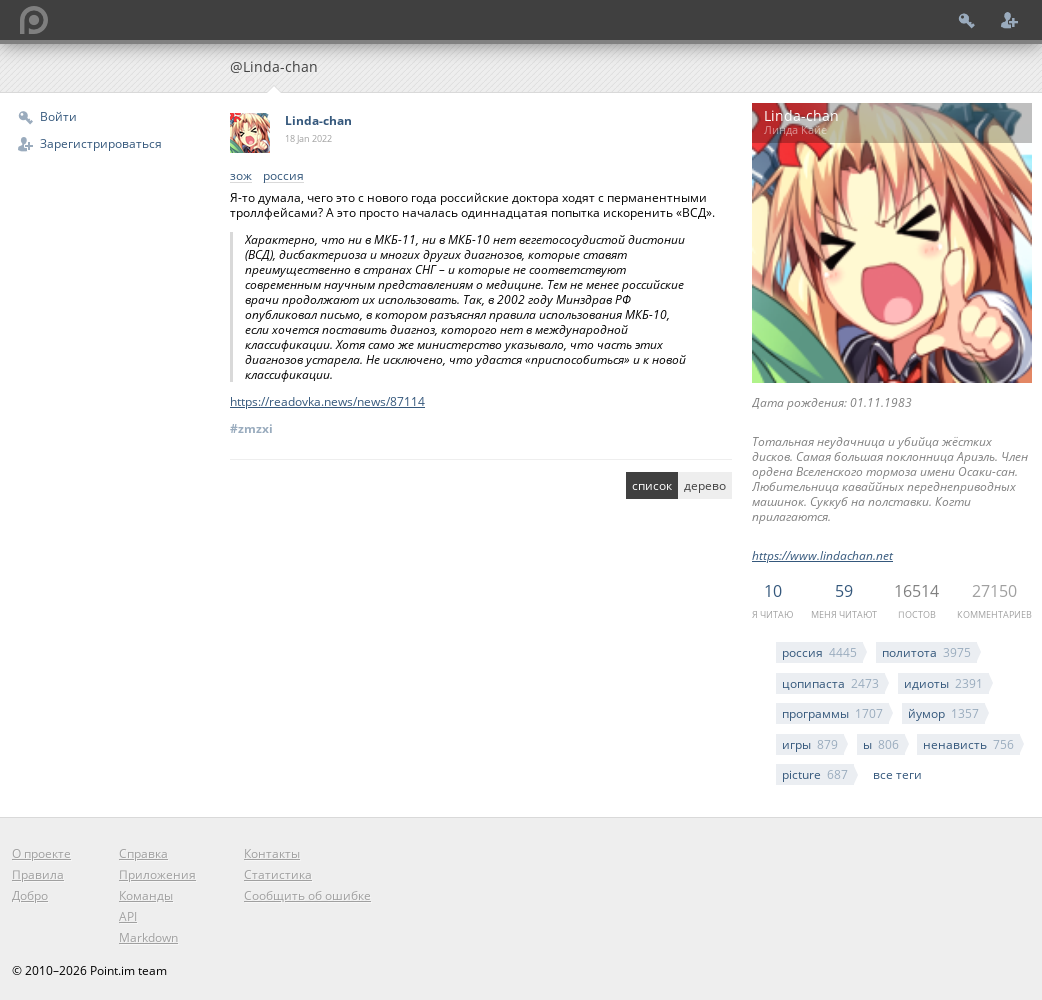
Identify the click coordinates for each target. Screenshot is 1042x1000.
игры (810, 744)
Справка (143, 853)
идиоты (943, 683)
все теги (897, 774)
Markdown (148, 937)
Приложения (157, 874)
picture (815, 774)
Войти (58, 116)
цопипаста (830, 683)
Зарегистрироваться (101, 143)
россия (819, 652)
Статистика (278, 874)
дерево (705, 485)
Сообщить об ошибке (307, 895)
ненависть (968, 744)
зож (241, 176)
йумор (943, 713)
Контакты (272, 853)
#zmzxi (251, 428)
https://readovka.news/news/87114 (327, 401)
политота (926, 652)
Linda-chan (318, 120)
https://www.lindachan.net (822, 555)
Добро (30, 895)
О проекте (41, 853)
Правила (38, 874)
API (128, 916)
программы (832, 713)
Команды (146, 895)
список (652, 485)
